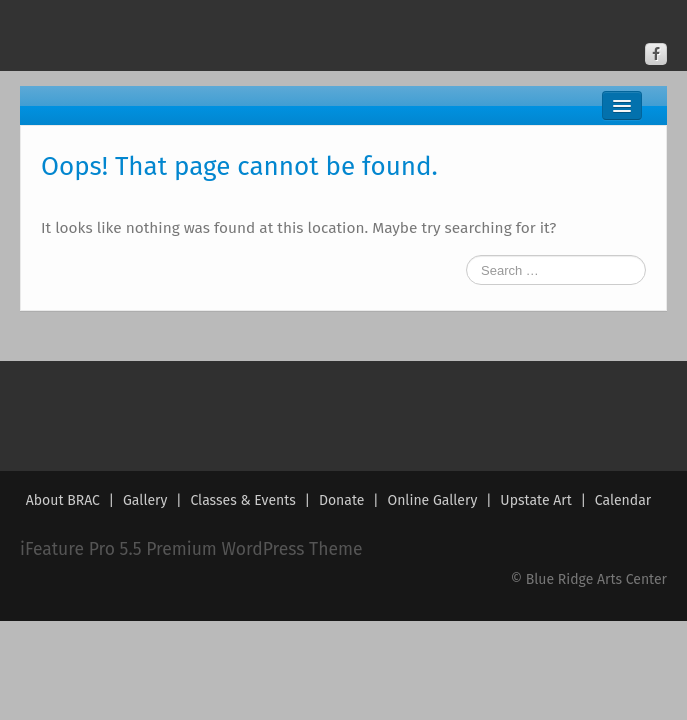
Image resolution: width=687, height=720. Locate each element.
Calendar (623, 500)
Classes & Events (242, 500)
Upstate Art (535, 500)
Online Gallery (432, 500)
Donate (342, 500)
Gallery (145, 500)
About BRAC (63, 500)
